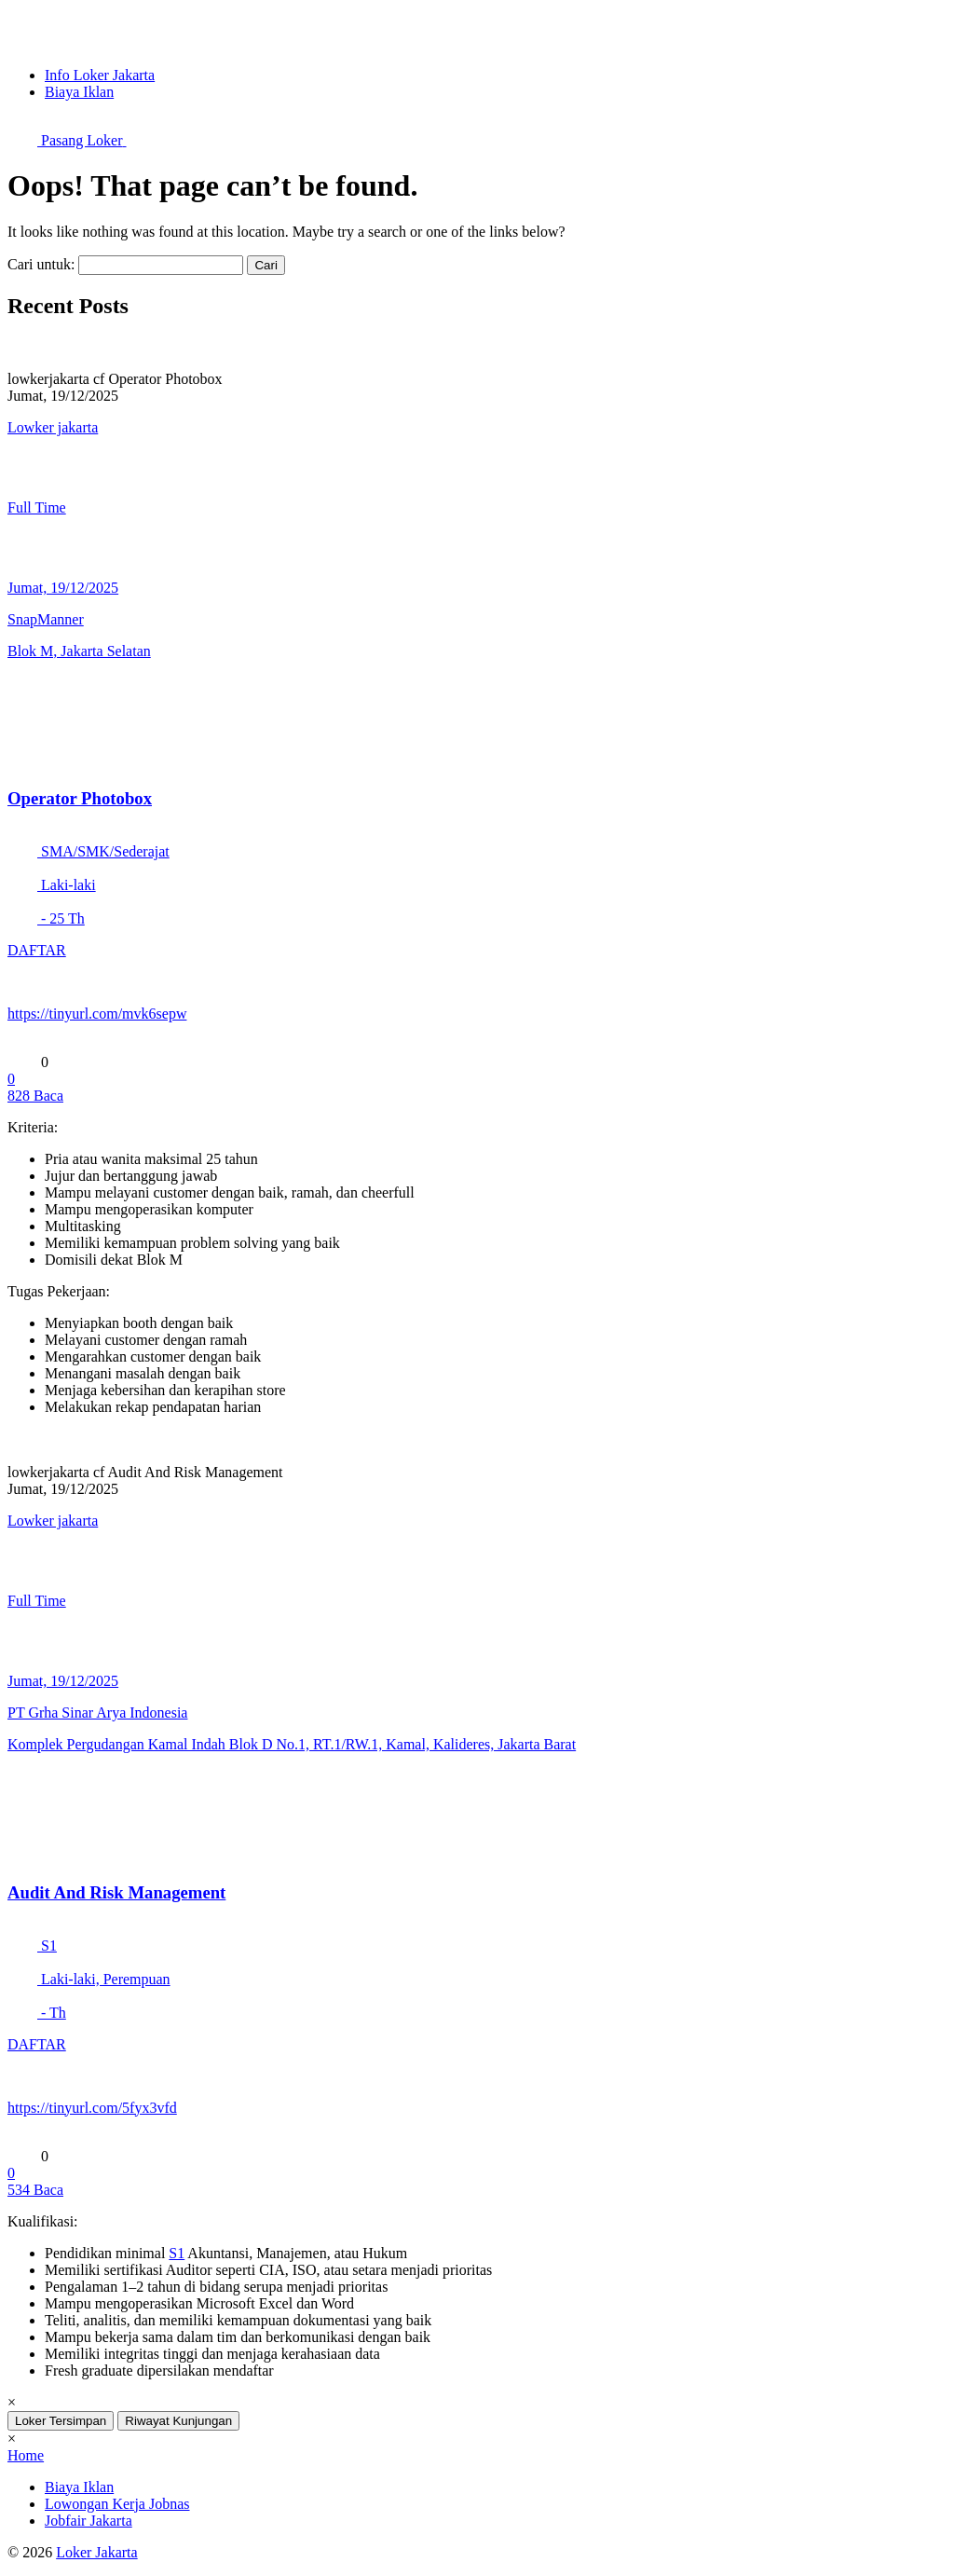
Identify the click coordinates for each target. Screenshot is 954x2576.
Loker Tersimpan (60, 2421)
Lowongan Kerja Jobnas (117, 2504)
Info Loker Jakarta (100, 75)
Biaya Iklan (79, 92)
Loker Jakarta (97, 2552)
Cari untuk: (41, 264)
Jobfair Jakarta (88, 2520)
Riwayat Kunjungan (178, 2421)
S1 (176, 2253)
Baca (35, 1095)
